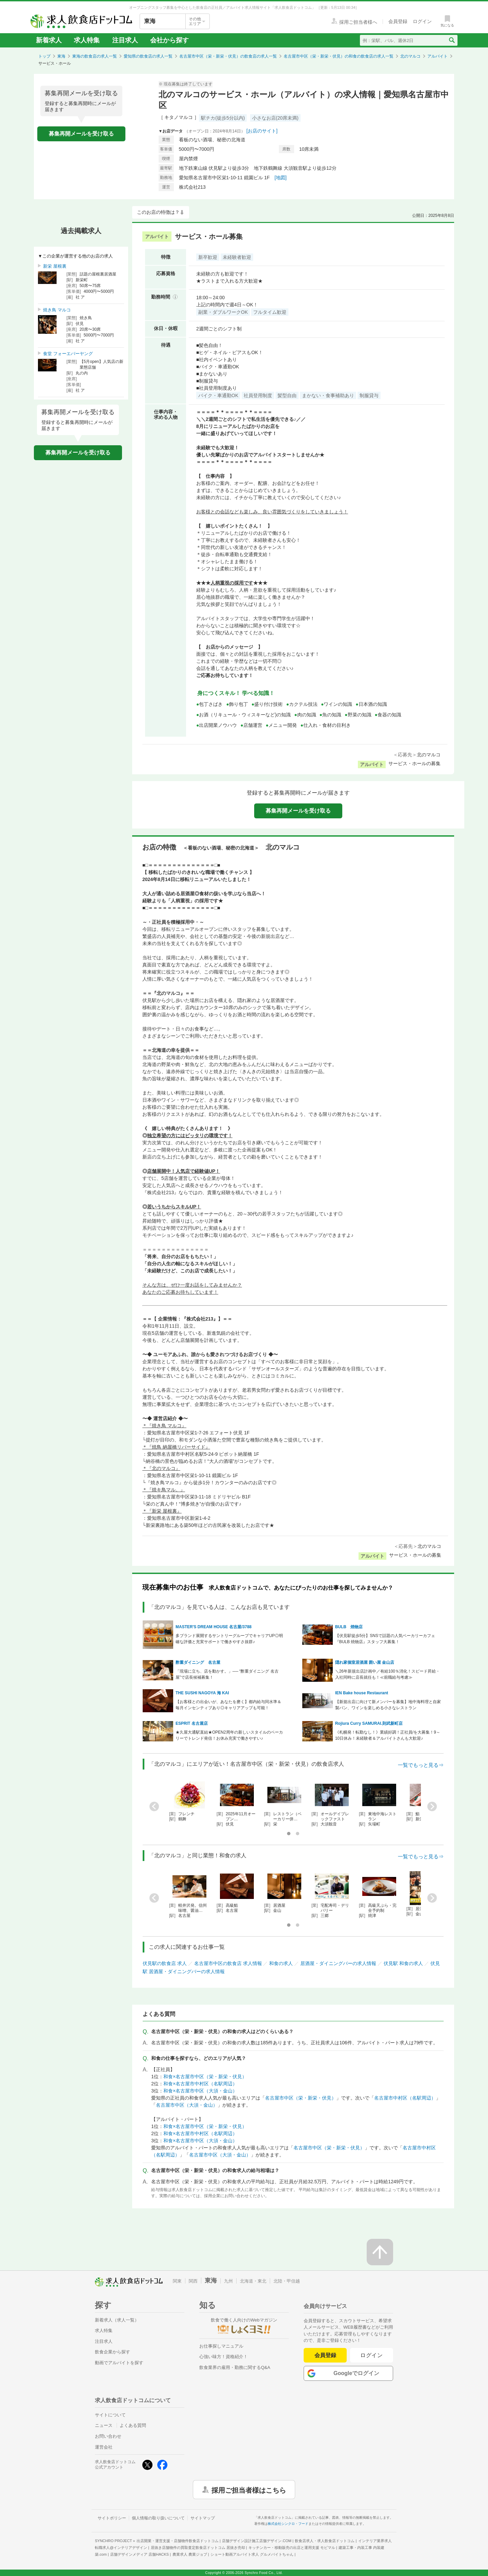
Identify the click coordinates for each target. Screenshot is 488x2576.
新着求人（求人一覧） (117, 2320)
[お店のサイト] (262, 131)
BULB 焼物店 (349, 1626)
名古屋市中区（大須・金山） (187, 2105)
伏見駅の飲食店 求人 (165, 1963)
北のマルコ (410, 56)
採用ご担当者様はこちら (248, 2489)
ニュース (104, 2425)
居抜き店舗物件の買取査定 (198, 2548)
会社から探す (169, 40)
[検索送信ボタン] (451, 40)
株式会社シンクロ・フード (288, 2524)
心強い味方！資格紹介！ (223, 2356)
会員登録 (325, 2355)
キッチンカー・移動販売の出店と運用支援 (291, 2548)
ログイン (371, 2355)
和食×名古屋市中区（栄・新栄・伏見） (205, 2076)
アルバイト (437, 56)
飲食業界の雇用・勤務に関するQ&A (234, 2367)
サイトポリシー (112, 2518)
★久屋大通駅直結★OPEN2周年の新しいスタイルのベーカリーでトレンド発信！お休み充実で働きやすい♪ (229, 1735)
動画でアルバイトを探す (119, 2362)
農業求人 (189, 2554)
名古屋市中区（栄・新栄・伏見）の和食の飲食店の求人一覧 (338, 56)
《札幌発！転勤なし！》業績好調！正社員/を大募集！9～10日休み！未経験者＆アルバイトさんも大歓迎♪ (387, 1735)
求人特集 (87, 40)
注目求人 (125, 40)
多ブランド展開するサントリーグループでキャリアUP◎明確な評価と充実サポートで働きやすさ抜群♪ (229, 1638)
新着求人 (49, 40)
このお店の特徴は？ (158, 212)
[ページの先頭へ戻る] (380, 2252)
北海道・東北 (253, 2281)
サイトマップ (202, 2518)
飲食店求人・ (324, 2541)
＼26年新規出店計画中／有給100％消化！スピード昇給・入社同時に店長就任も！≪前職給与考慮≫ (387, 1674)
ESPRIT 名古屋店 (192, 1723)
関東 (177, 2281)
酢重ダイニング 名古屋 (198, 1662)
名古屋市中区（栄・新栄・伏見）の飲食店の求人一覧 (228, 56)
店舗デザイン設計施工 (256, 2541)
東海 (61, 56)
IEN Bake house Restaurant (361, 1693)
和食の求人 (281, 1963)
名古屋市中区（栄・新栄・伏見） (300, 2098)
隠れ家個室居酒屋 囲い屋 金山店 (364, 1662)
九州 (228, 2281)
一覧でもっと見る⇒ (421, 1765)
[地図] (280, 177)
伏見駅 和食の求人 (403, 1963)
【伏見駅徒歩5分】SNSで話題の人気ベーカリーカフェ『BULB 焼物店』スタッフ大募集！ (385, 1638)
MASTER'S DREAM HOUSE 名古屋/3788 (213, 1626)
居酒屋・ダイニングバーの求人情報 (338, 1963)
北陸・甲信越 (286, 2281)
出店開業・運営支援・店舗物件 (178, 2541)
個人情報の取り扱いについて (158, 2518)
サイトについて (110, 2414)
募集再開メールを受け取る (81, 134)
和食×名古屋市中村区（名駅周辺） (200, 2083)
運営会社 (104, 2447)
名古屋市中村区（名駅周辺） (405, 2098)
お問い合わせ (108, 2436)
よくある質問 (133, 2425)
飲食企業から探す (112, 2351)
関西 (193, 2281)
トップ (44, 56)
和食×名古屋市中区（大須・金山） (200, 2090)
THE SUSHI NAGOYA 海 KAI (202, 1693)
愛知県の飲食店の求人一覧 (148, 56)
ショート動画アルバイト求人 (251, 2554)
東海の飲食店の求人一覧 (94, 56)
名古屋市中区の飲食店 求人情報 (228, 1963)
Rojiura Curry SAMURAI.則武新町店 (369, 1723)
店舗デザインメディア (139, 2554)
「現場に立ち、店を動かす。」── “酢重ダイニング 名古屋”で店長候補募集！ (227, 1674)
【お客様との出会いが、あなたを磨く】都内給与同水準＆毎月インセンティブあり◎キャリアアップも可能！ (228, 1704)
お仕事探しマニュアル (221, 2346)
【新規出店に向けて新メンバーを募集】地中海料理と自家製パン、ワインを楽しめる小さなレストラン (388, 1704)
